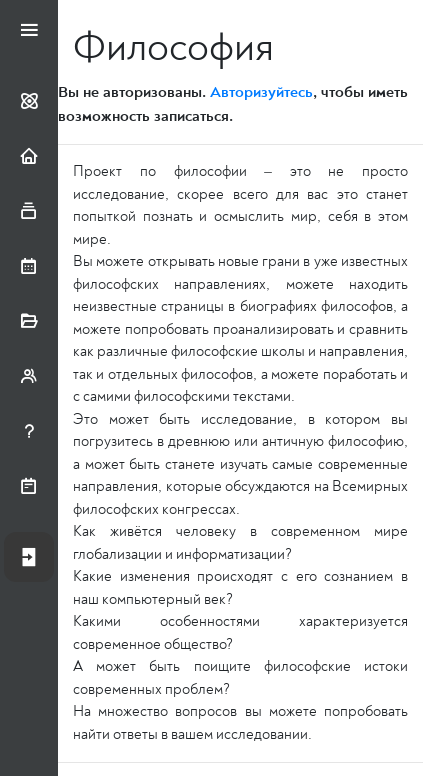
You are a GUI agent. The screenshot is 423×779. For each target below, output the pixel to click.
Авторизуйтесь (261, 92)
